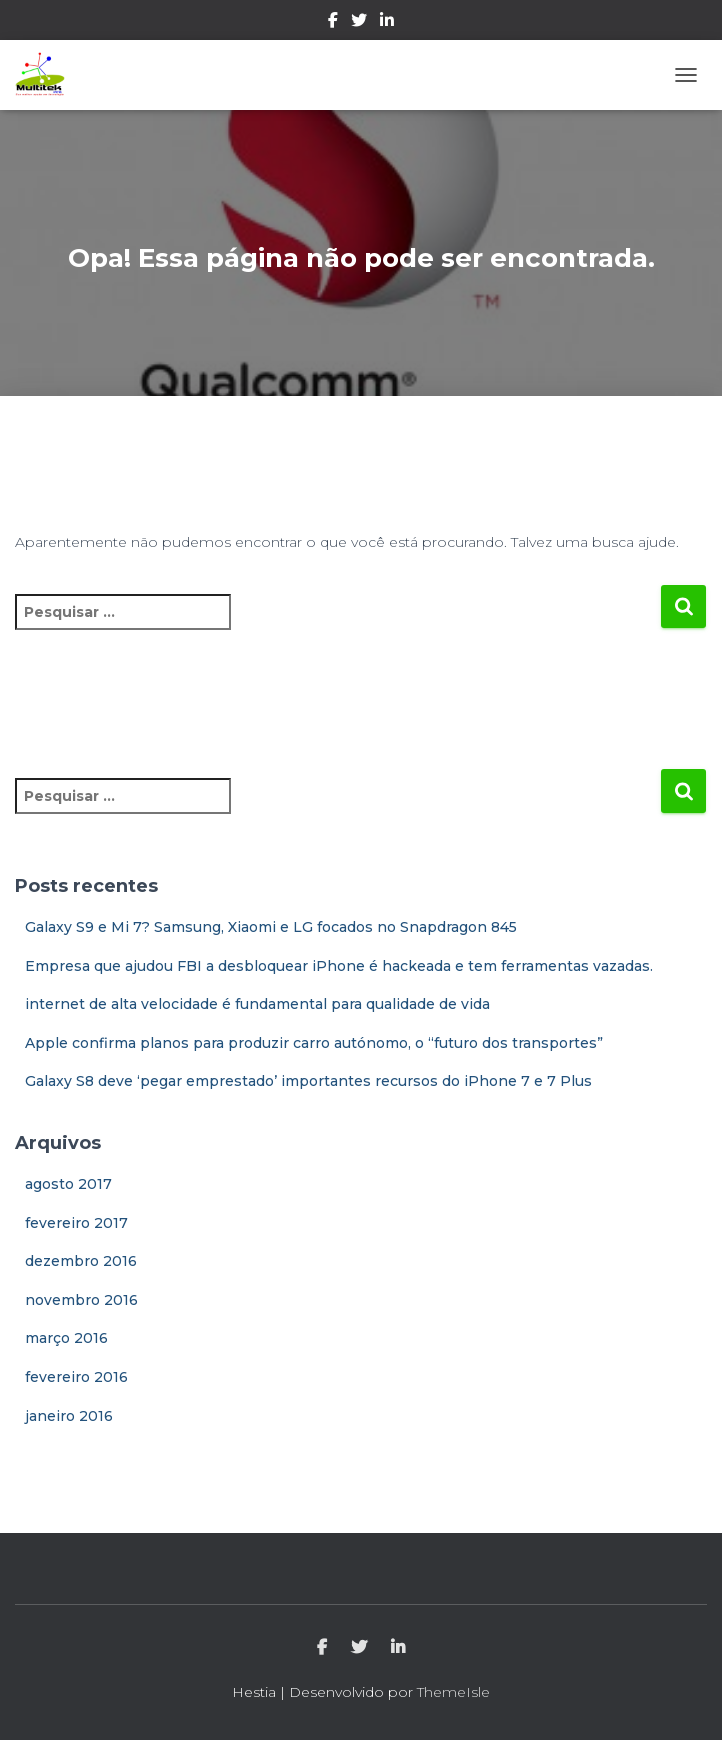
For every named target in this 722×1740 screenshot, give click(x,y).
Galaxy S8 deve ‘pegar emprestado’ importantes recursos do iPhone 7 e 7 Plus (308, 1081)
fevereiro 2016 (76, 1377)
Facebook (333, 23)
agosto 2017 (68, 1184)
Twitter (359, 23)
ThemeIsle (453, 1692)
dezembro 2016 (81, 1261)
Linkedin (387, 23)
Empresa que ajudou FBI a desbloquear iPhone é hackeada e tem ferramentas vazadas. (339, 966)
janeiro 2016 (69, 1416)
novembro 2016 (81, 1300)
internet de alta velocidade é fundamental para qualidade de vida (257, 1004)
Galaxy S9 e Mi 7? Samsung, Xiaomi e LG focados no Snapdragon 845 (271, 927)
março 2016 (66, 1338)
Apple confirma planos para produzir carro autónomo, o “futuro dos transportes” (314, 1043)
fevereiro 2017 (76, 1223)
